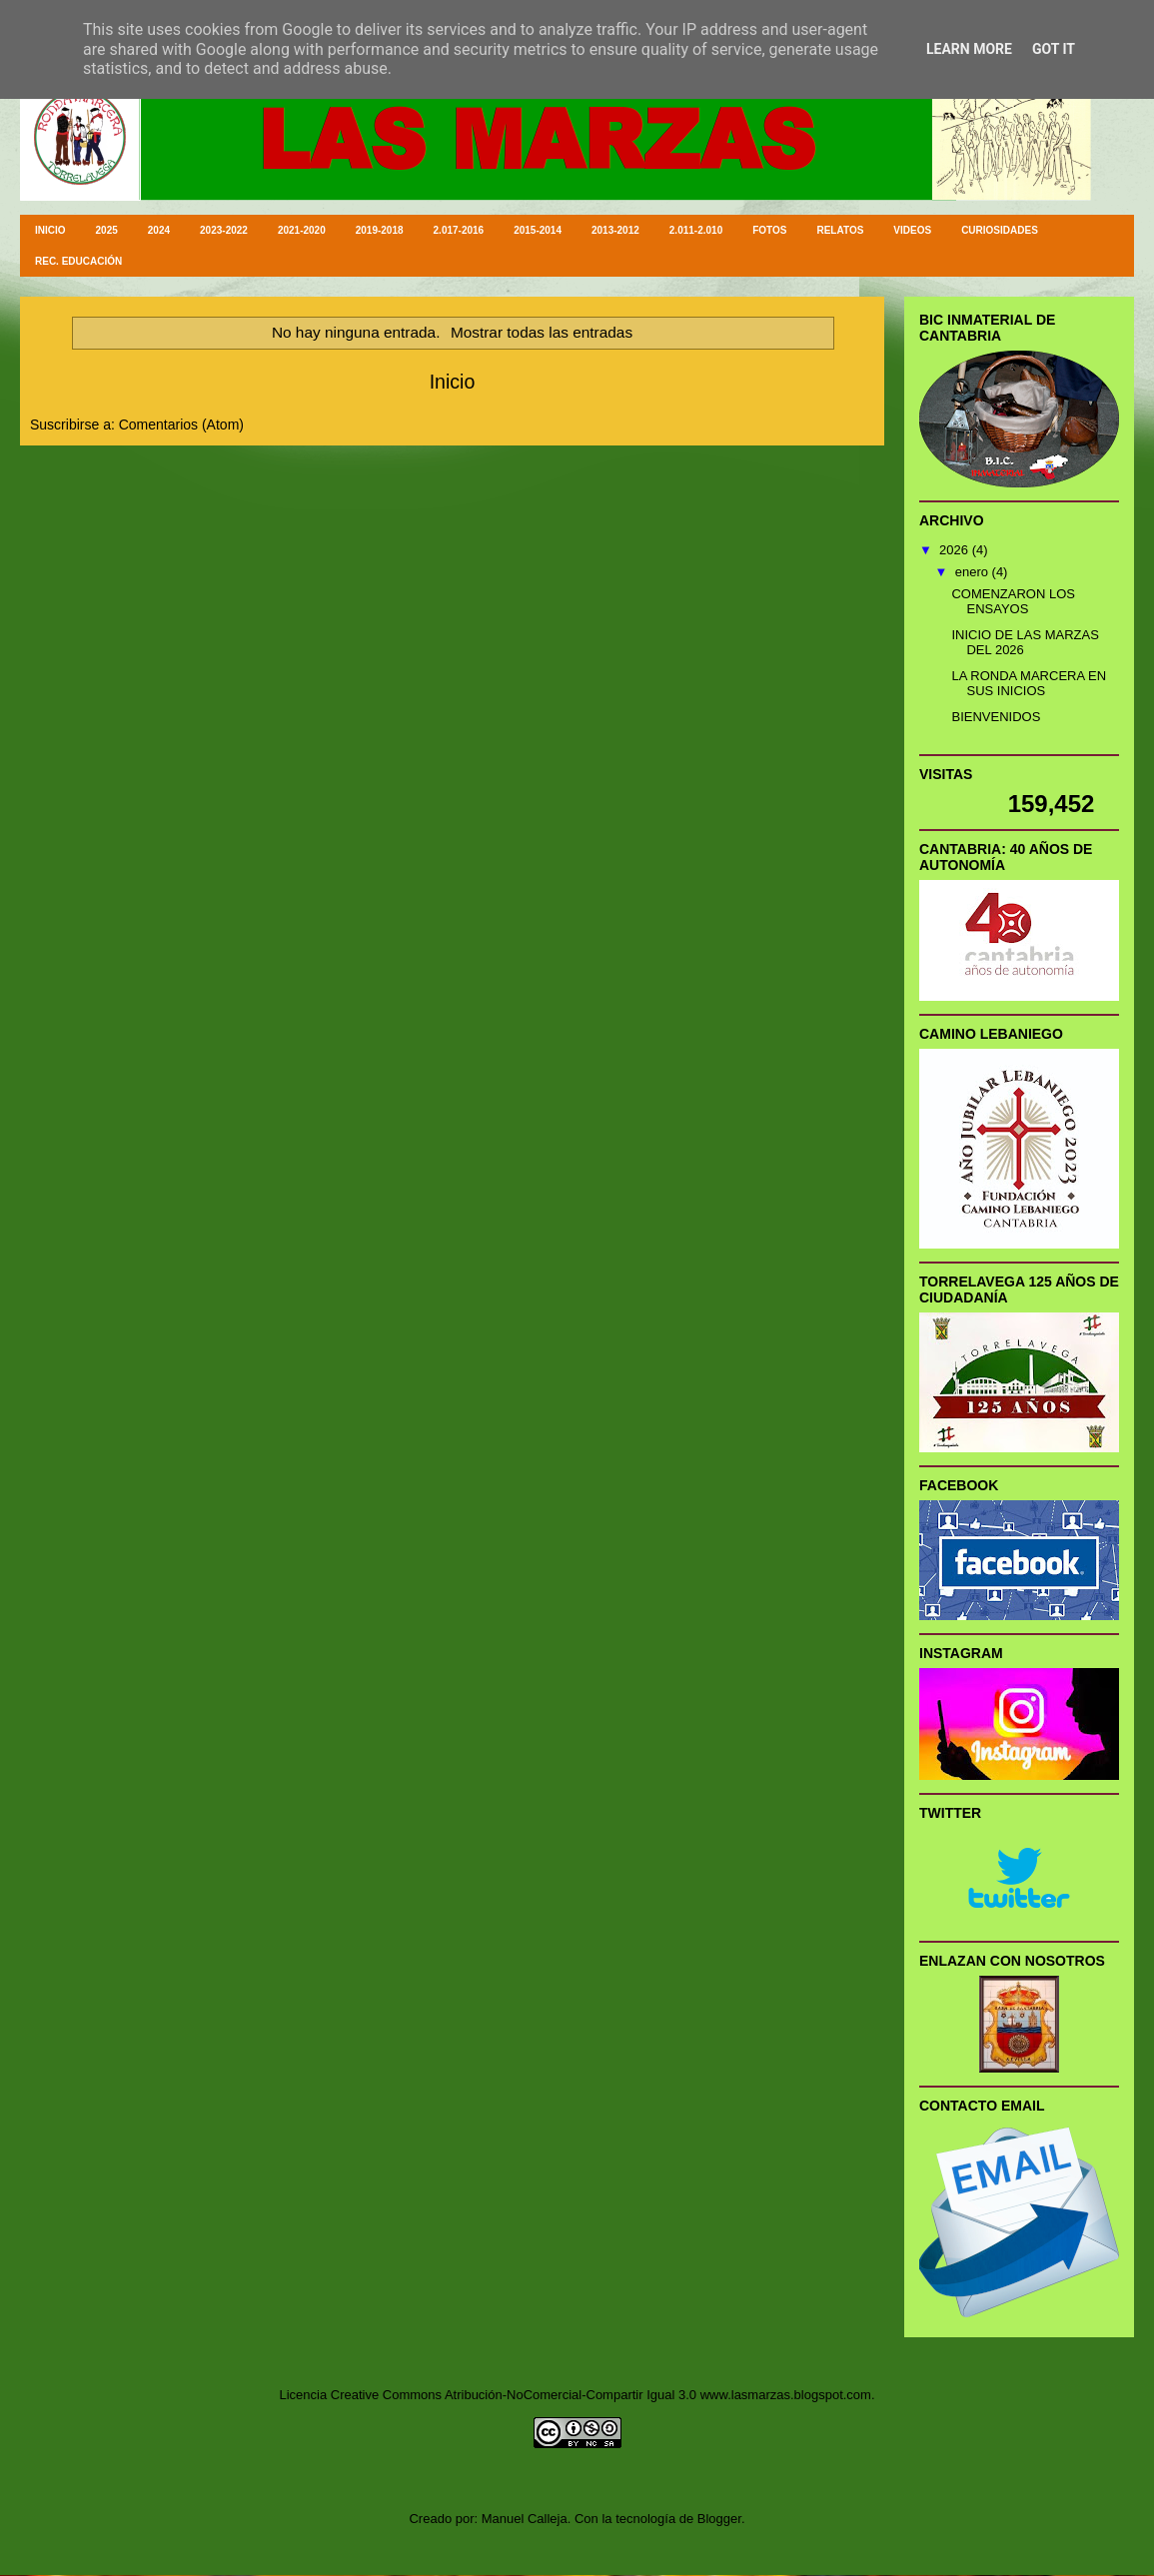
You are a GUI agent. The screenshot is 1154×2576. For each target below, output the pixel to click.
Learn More (969, 49)
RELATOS (839, 230)
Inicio (453, 382)
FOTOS (769, 230)
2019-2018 (380, 230)
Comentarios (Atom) (181, 424)
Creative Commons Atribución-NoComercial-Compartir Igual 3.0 (513, 2394)
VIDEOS (912, 230)
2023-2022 (224, 230)
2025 (107, 230)
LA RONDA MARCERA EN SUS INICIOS (1028, 683)
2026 (955, 549)
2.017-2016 (459, 230)
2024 (159, 230)
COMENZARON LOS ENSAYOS (1013, 601)
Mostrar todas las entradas (541, 332)
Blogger (719, 2518)
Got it (1053, 49)
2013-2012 (615, 230)
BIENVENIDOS (995, 716)
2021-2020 (302, 230)
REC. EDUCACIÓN (78, 261)
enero (973, 571)
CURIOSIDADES (999, 230)
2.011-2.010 (695, 230)
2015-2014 (538, 230)
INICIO (50, 230)
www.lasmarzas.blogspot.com (785, 2394)
